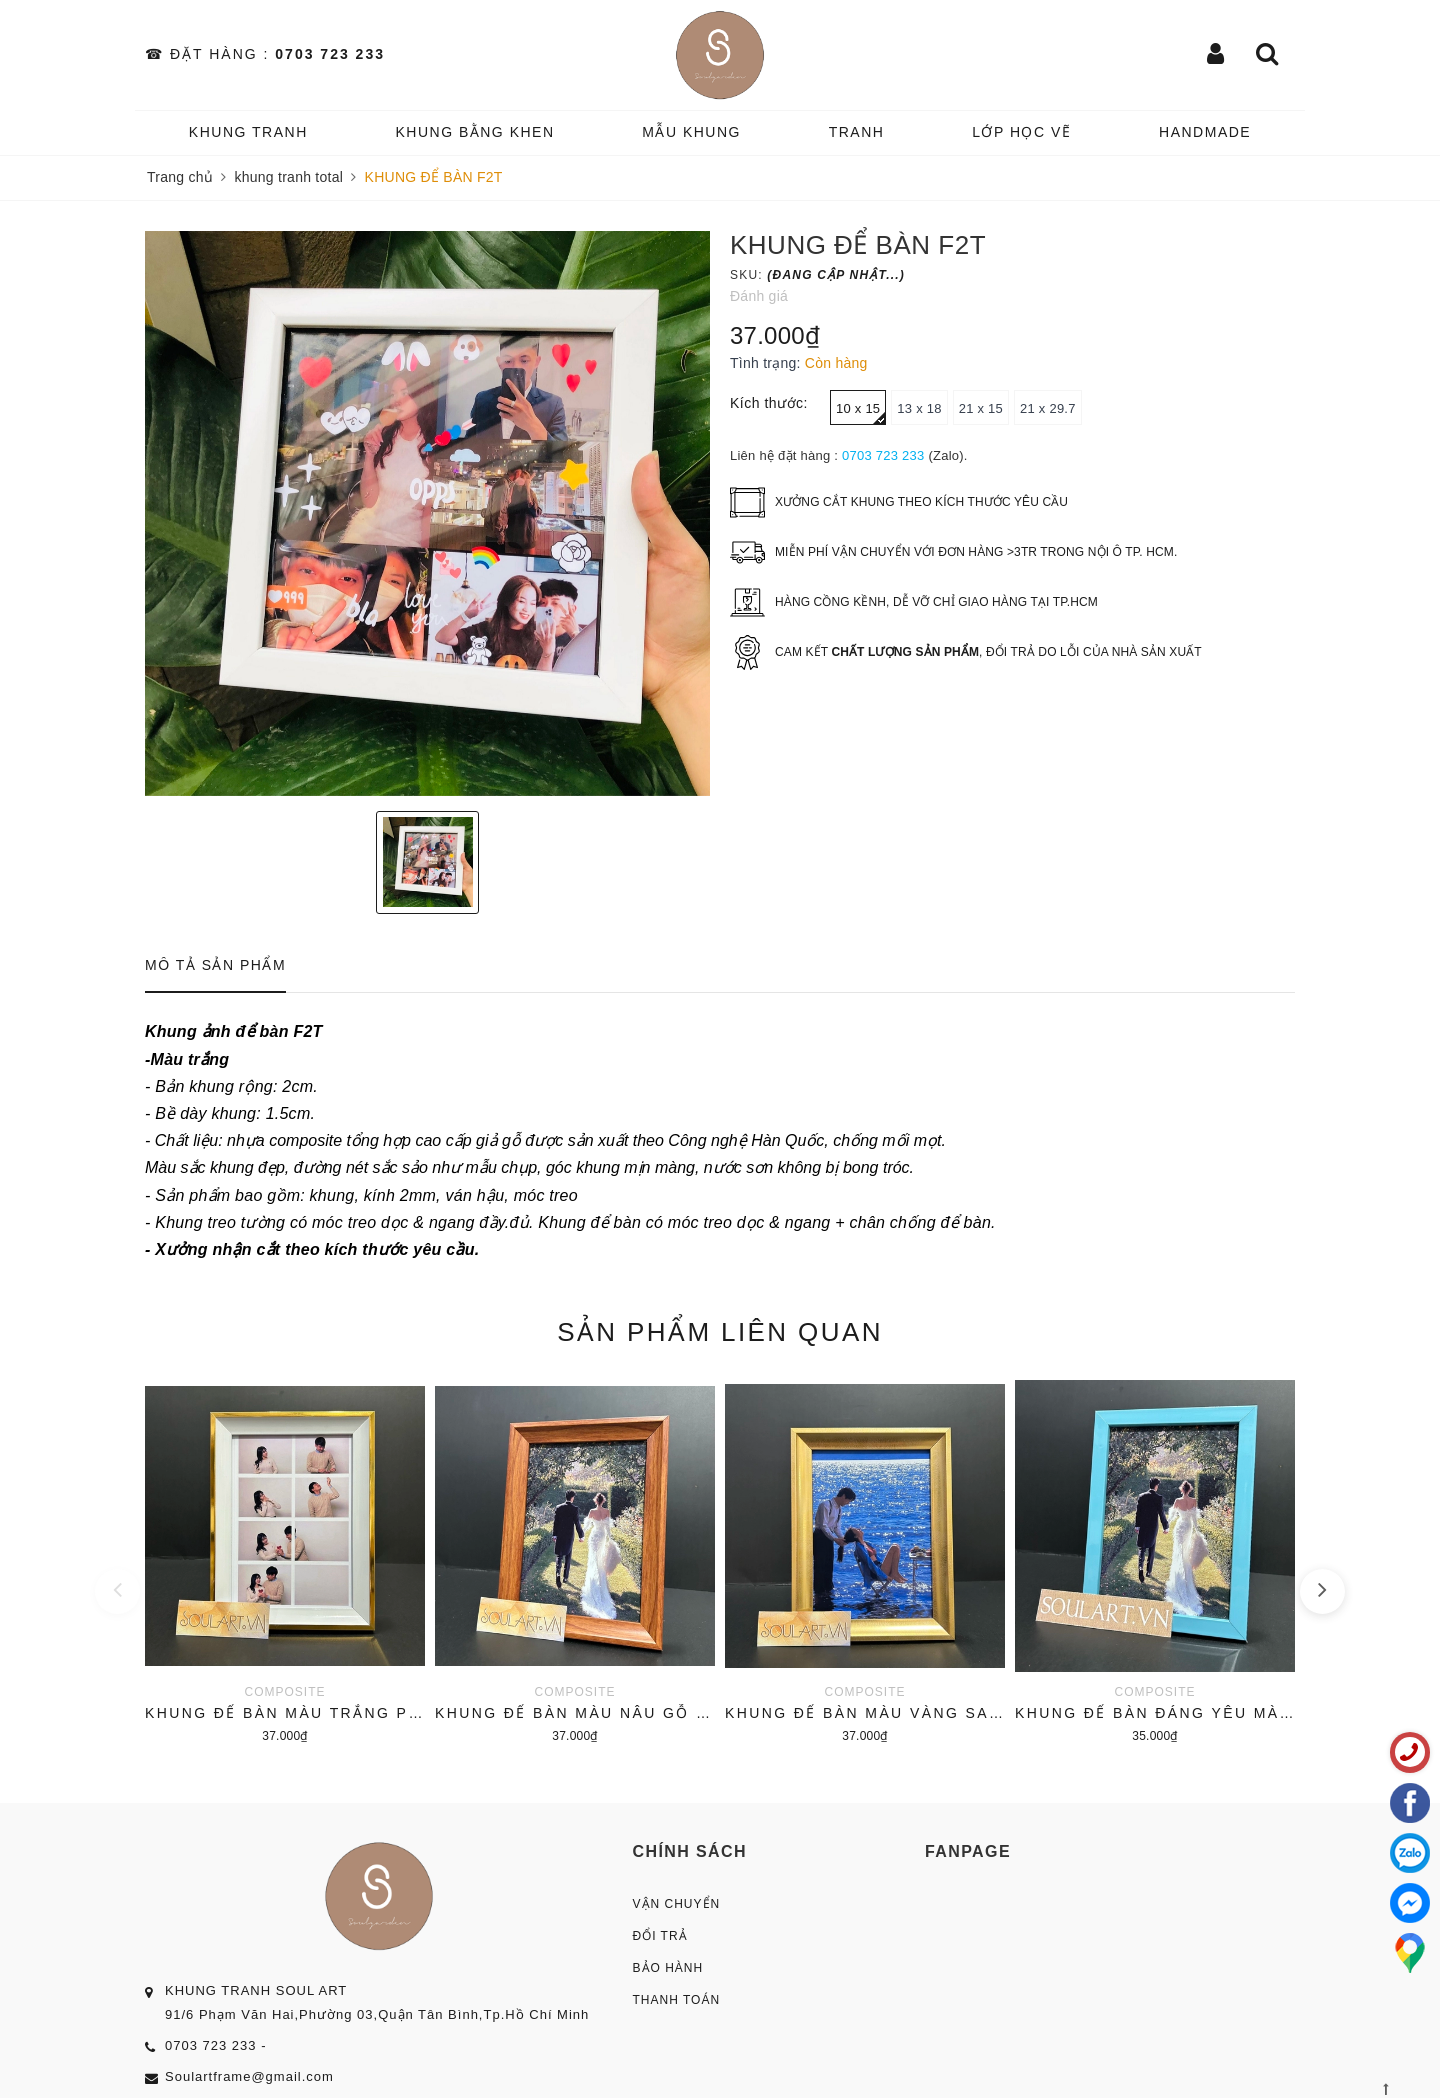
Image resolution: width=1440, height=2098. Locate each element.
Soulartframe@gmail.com (249, 2076)
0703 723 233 (330, 54)
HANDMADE (1205, 132)
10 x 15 (861, 413)
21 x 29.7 (1048, 408)
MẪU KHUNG (691, 132)
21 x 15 (981, 408)
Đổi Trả (660, 1936)
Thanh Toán (677, 2000)
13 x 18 (919, 408)
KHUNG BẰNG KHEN (474, 132)
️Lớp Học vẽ (1021, 132)
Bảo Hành (668, 1968)
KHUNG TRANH (248, 132)
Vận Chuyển (677, 1904)
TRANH (857, 132)
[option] (427, 513)
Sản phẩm (720, 1332)
